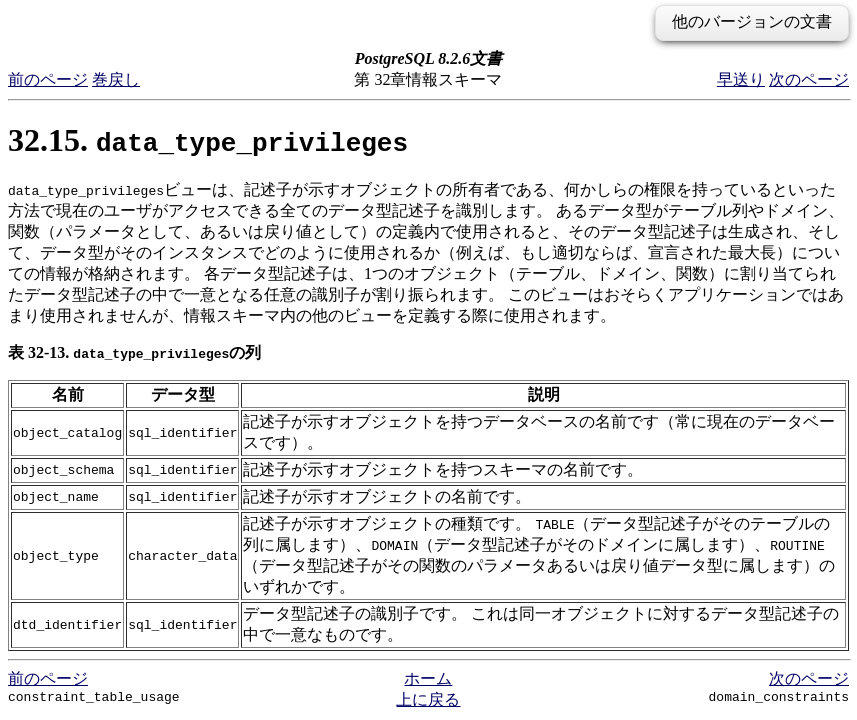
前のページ (48, 79)
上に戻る (428, 699)
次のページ (809, 79)
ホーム (428, 678)
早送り (741, 79)
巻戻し (116, 79)
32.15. (208, 140)
